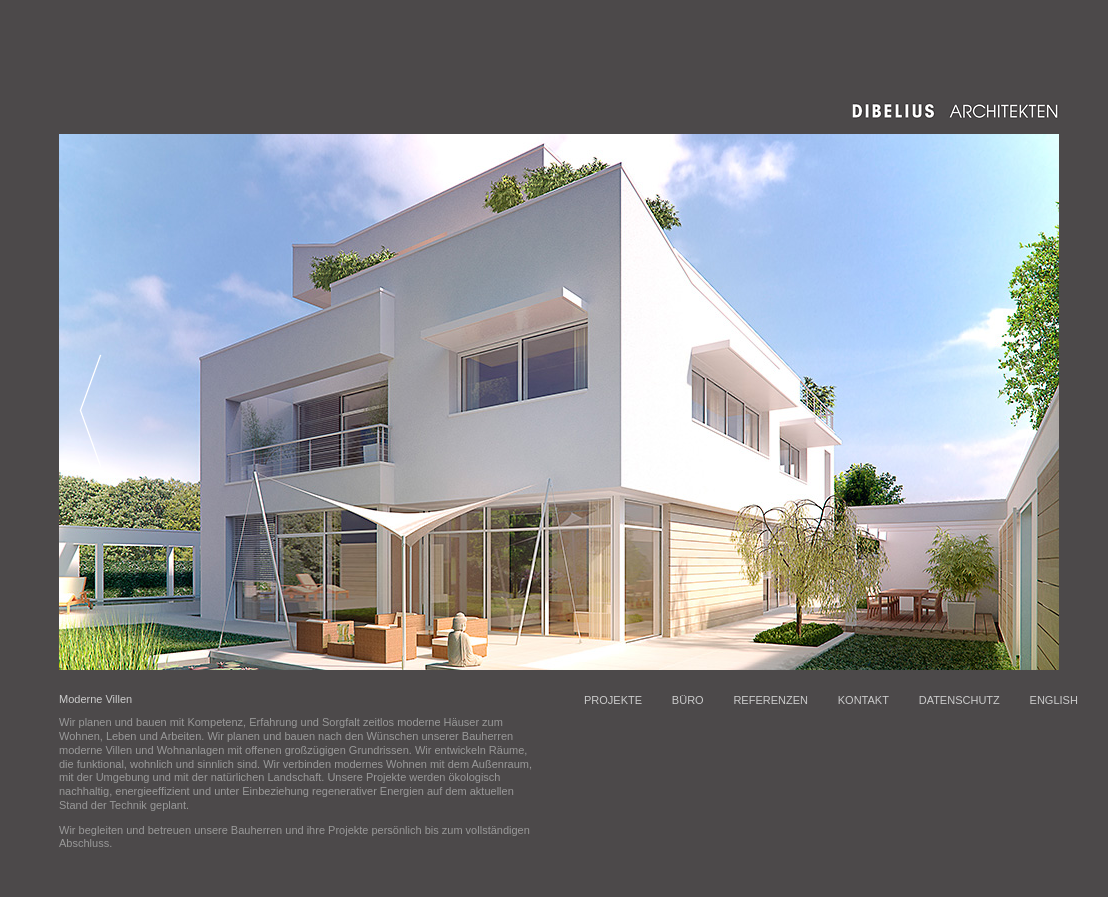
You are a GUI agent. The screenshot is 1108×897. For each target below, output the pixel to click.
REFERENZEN (770, 700)
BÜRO (688, 700)
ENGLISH (1054, 700)
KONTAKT (863, 700)
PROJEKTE (613, 700)
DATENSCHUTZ (959, 700)
